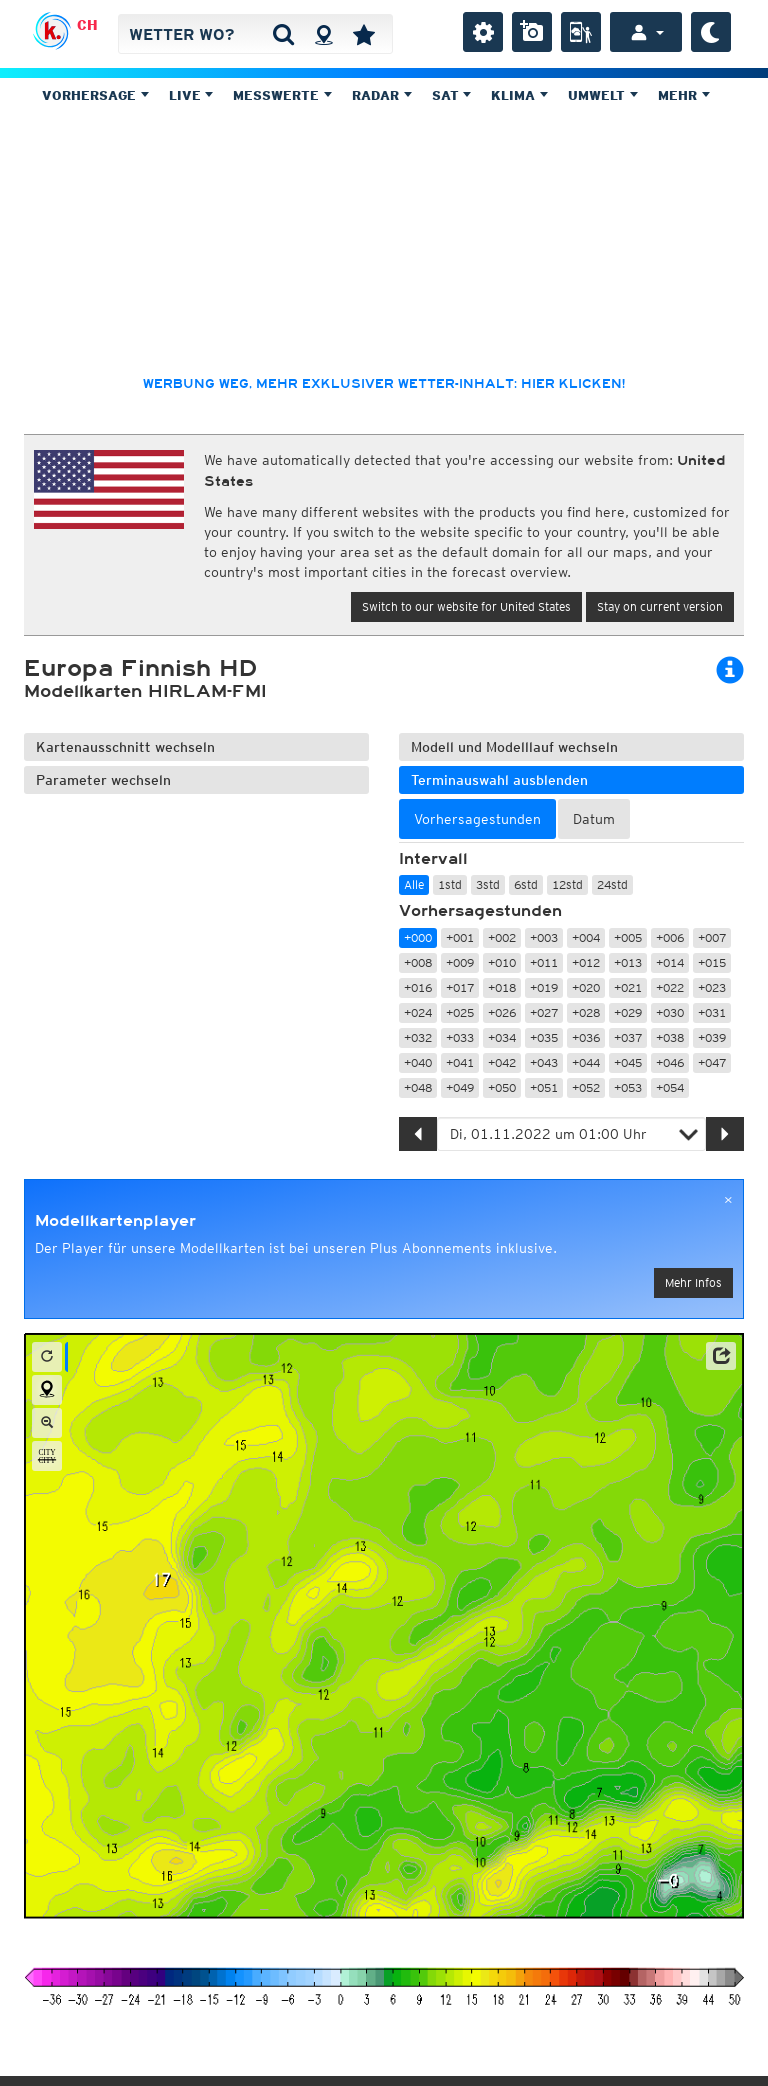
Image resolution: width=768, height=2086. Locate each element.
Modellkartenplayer (115, 1221)
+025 (460, 1012)
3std (488, 884)
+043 (544, 1062)
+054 (670, 1087)
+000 (418, 937)
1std (450, 884)
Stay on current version (660, 606)
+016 (418, 987)
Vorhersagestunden (480, 911)
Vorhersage (95, 95)
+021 (628, 987)
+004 (586, 937)
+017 (460, 987)
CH (87, 25)
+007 (712, 937)
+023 (712, 987)
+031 (712, 1012)
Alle (414, 884)
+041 (460, 1062)
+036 (586, 1037)
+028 (586, 1012)
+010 (502, 962)
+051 (544, 1087)
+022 (670, 987)
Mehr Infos (693, 1282)
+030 (670, 1012)
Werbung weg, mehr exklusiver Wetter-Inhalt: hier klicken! (384, 384)
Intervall (433, 859)
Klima (519, 95)
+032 (418, 1037)
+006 (670, 937)
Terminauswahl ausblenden (499, 780)
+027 (544, 1012)
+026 (502, 1012)
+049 (460, 1087)
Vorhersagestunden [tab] (477, 819)
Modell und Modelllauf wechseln (514, 747)
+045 (628, 1062)
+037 (628, 1037)
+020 (586, 987)
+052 (586, 1087)
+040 (418, 1062)
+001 (460, 937)
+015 (712, 962)
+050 (502, 1087)
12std (567, 884)
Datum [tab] (594, 819)
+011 (544, 962)
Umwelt (603, 95)
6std (526, 884)
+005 (628, 937)
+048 (418, 1087)
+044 (586, 1062)
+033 (460, 1037)
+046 (670, 1062)
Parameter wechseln (103, 780)
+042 (502, 1062)
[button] (721, 1356)
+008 (418, 962)
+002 (502, 937)
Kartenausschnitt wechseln (125, 747)
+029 (628, 1012)
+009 (460, 962)
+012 (586, 962)
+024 (418, 1012)
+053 (628, 1087)
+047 (712, 1062)
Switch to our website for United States (466, 606)
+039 (712, 1037)
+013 (628, 962)
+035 (544, 1037)
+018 (502, 987)
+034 (502, 1037)
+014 (670, 962)
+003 (544, 937)
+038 (670, 1037)
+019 (544, 987)
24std (612, 884)
